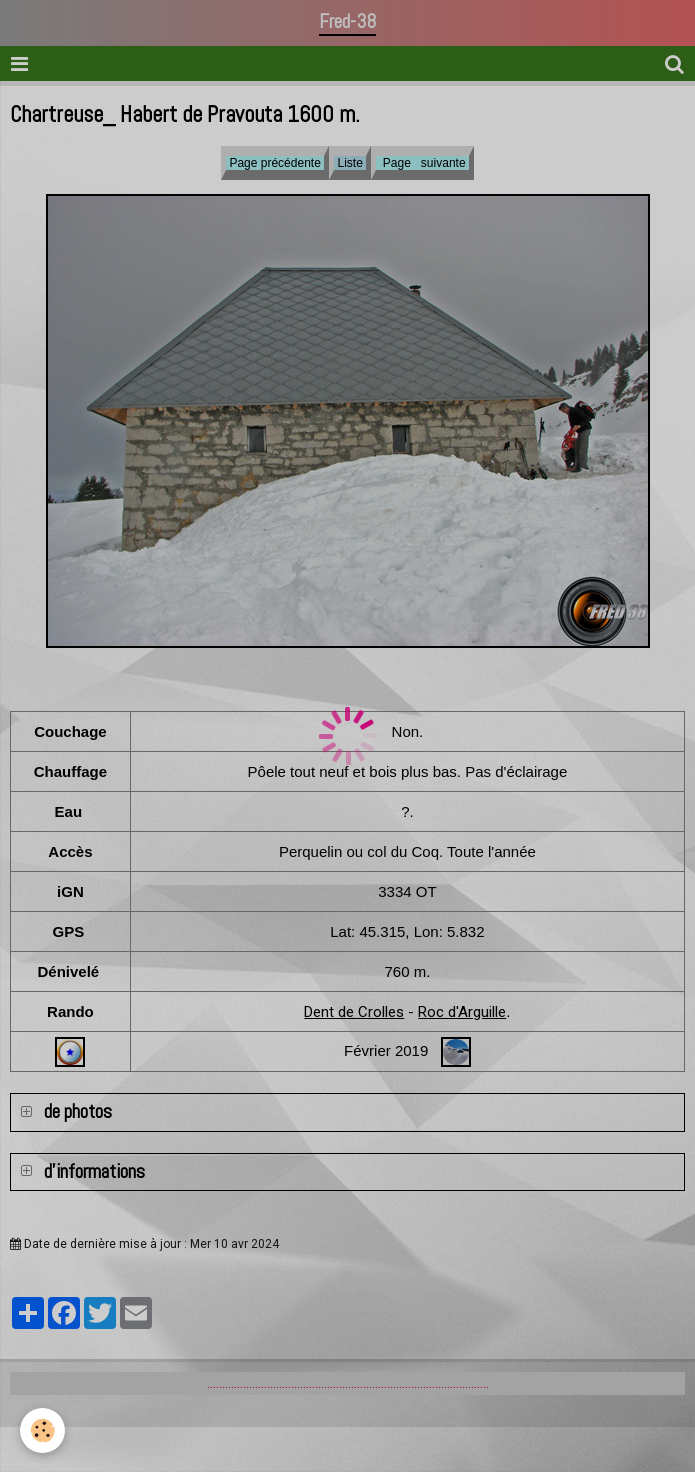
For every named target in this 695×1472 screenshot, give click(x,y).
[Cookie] (42, 1430)
